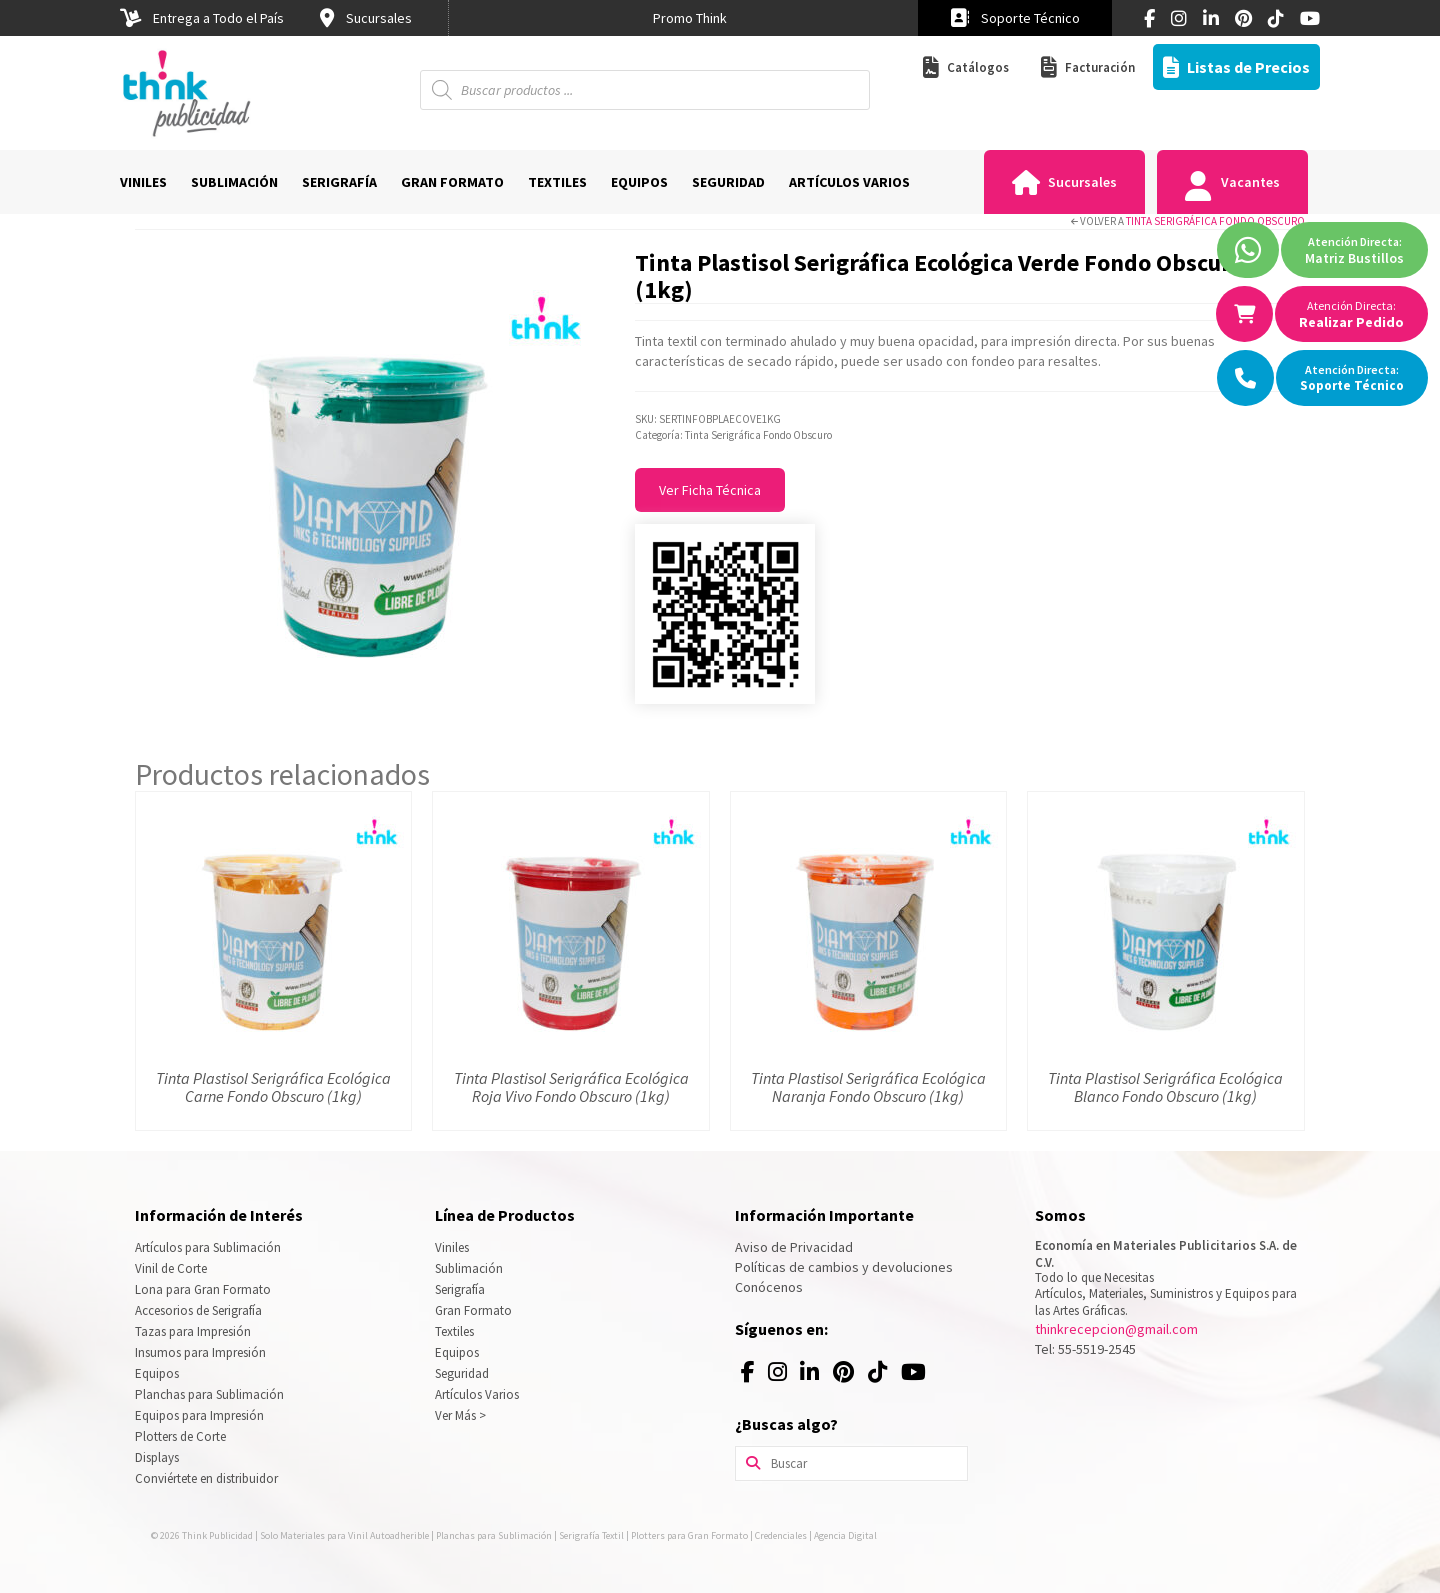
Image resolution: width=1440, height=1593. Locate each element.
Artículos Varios (477, 1394)
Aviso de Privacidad (794, 1247)
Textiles (454, 1331)
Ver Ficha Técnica (710, 490)
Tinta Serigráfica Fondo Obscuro (1215, 221)
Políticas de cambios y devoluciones (844, 1267)
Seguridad (462, 1373)
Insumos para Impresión (200, 1352)
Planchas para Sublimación (209, 1394)
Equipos (157, 1373)
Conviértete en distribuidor (206, 1478)
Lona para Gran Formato (203, 1289)
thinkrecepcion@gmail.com (1116, 1329)
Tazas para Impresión (193, 1331)
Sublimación (469, 1268)
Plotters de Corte (180, 1436)
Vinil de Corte (171, 1268)
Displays (157, 1457)
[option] (690, 18)
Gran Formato (473, 1310)
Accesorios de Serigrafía (198, 1310)
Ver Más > (460, 1415)
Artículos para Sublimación (208, 1247)
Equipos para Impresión (199, 1415)
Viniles (452, 1247)
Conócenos (769, 1287)
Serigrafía (460, 1289)
